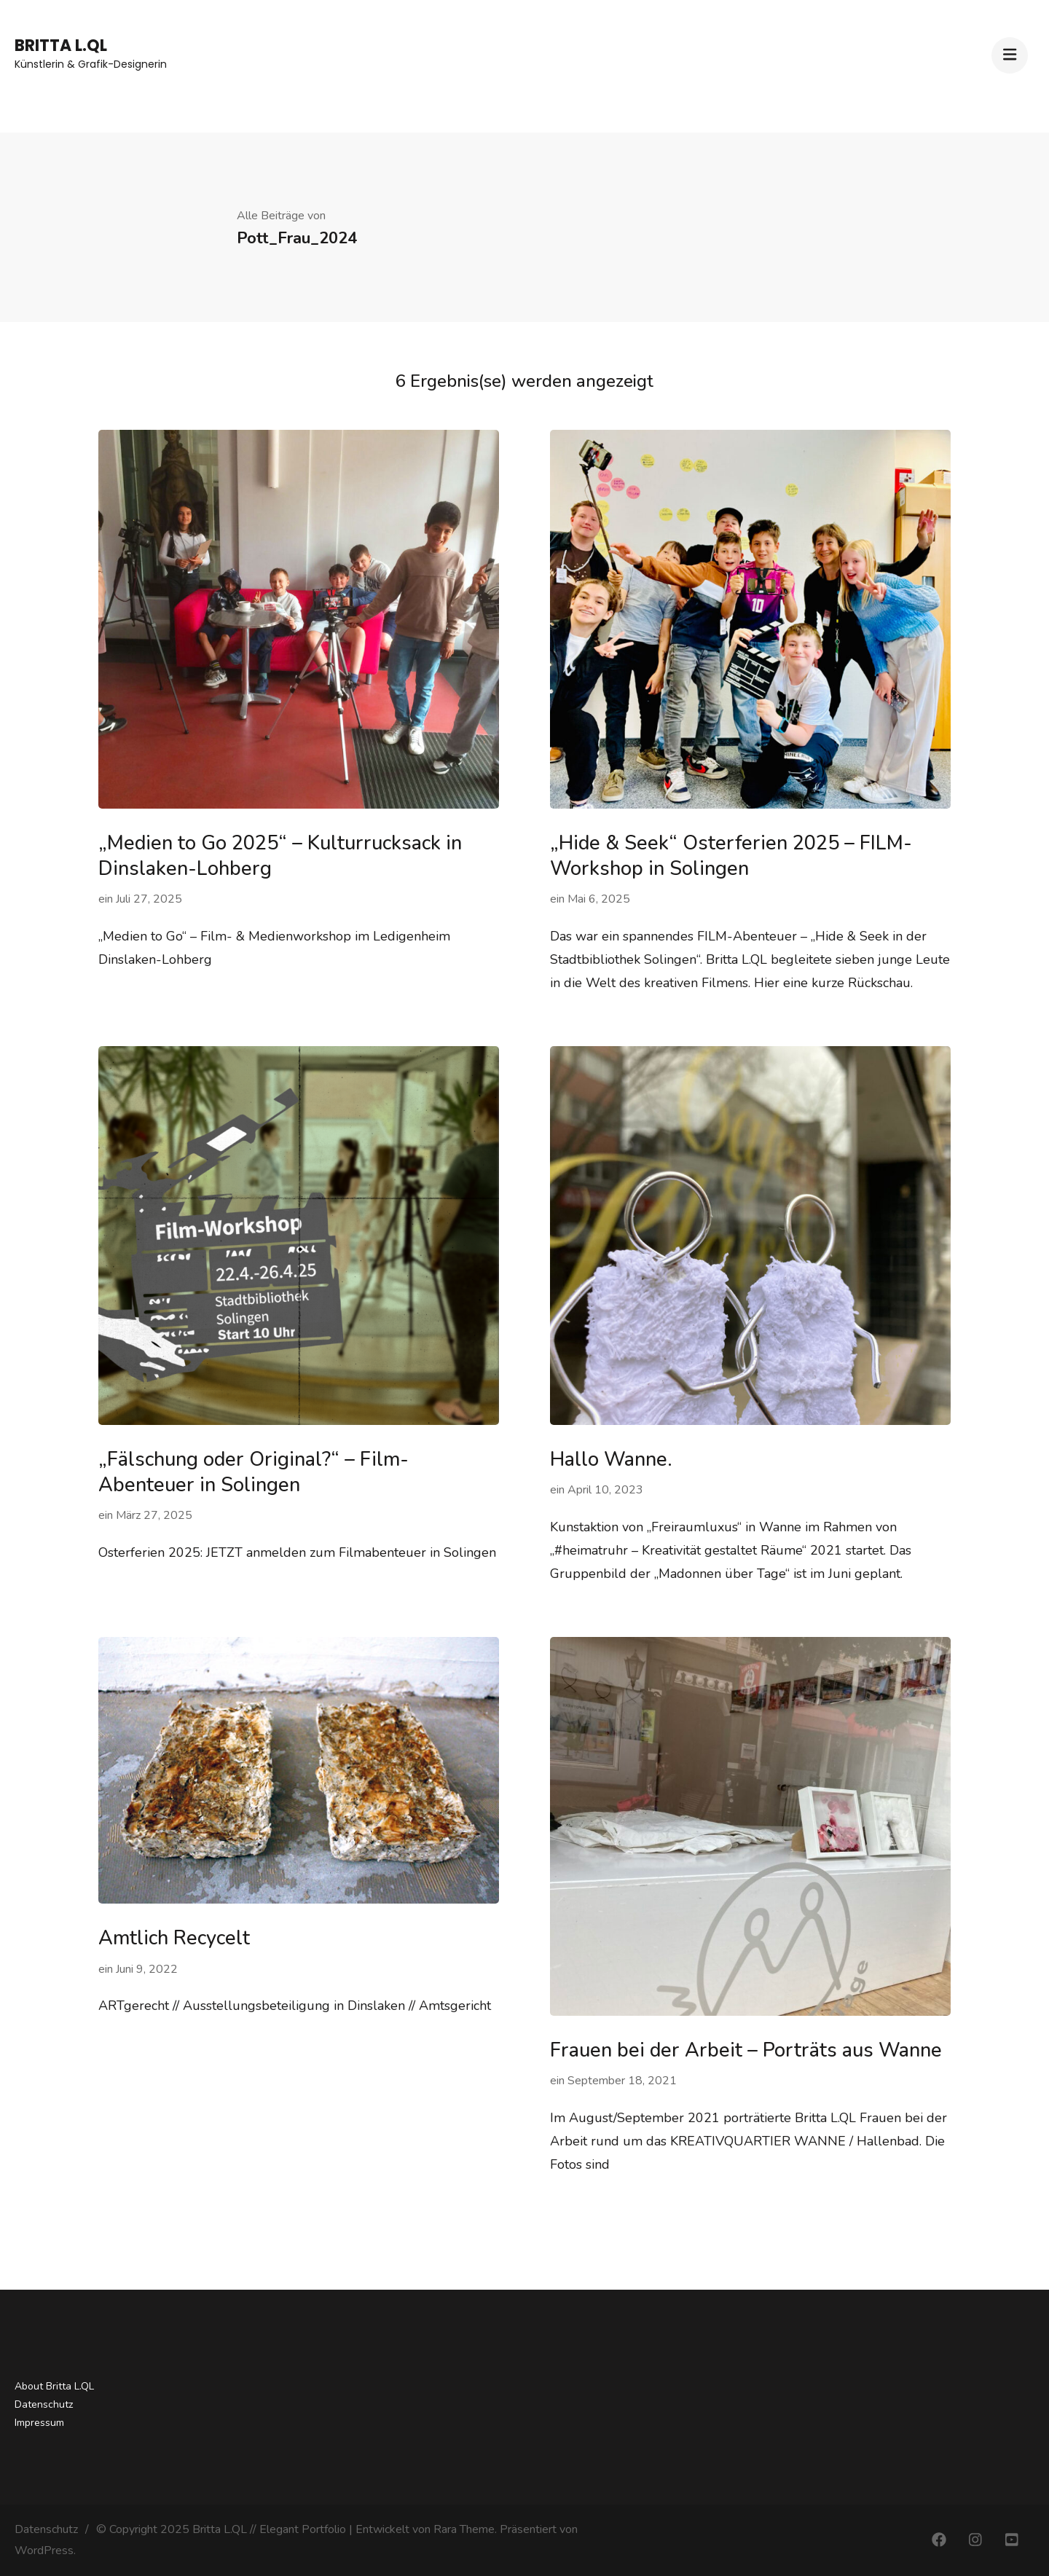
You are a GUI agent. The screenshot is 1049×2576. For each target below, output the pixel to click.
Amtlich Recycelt (174, 1938)
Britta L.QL (61, 45)
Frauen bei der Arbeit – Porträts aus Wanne (746, 2050)
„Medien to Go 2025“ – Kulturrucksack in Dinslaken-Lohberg (280, 856)
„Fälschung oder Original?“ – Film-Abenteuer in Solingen (253, 1472)
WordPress (44, 2550)
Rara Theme (464, 2529)
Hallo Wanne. (611, 1459)
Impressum (39, 2423)
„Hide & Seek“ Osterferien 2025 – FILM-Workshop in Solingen (731, 856)
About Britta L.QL (54, 2386)
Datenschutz (44, 2404)
